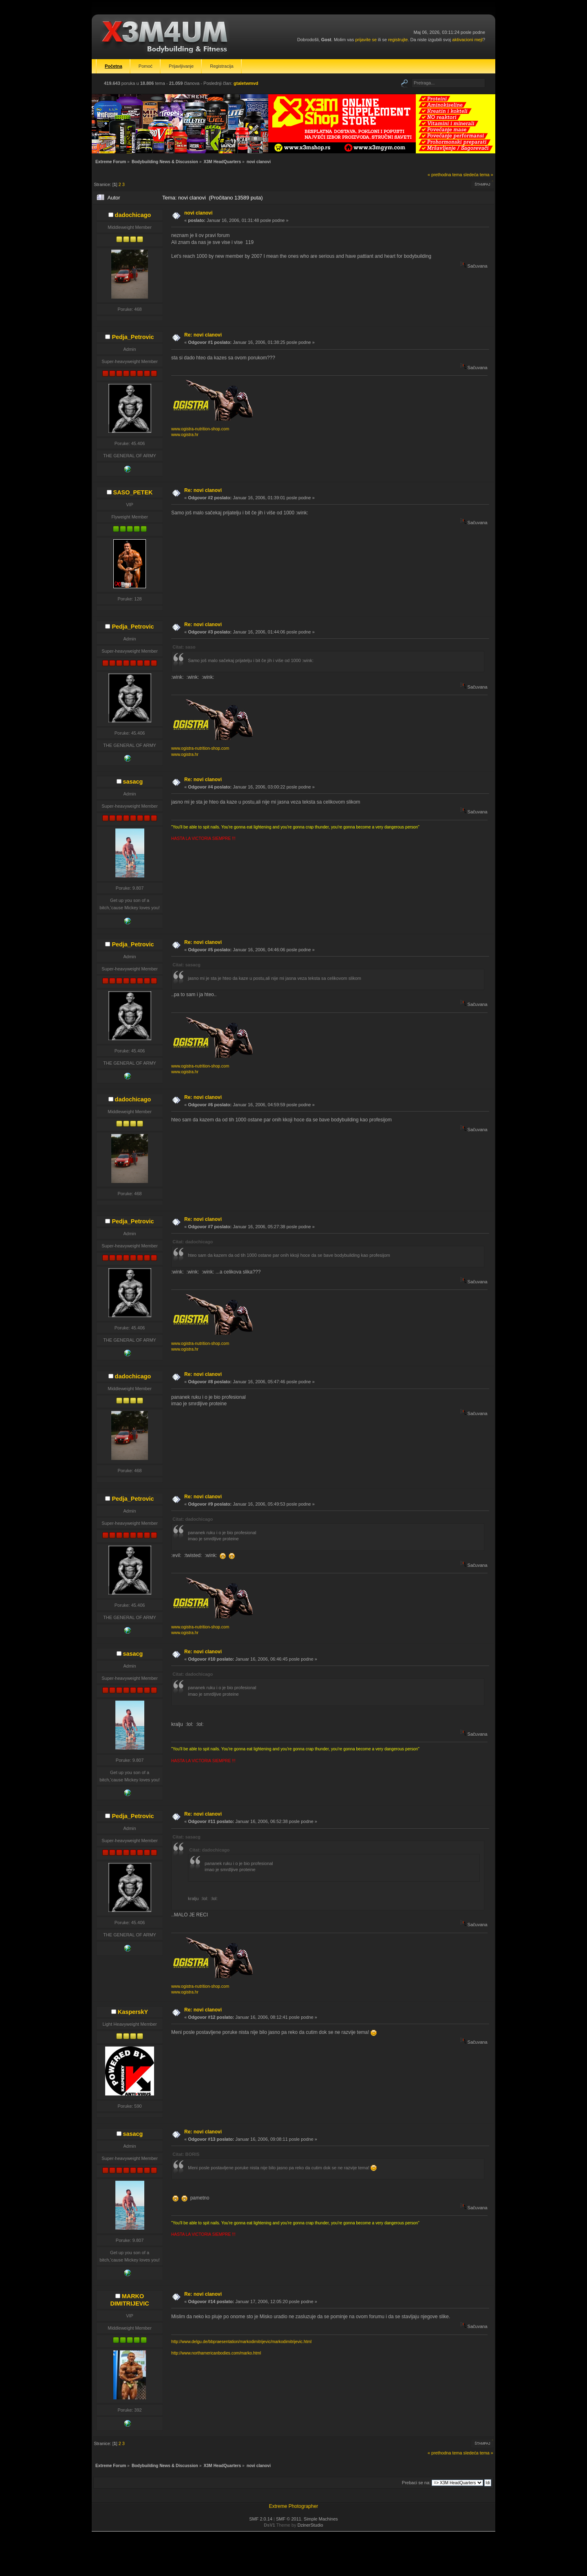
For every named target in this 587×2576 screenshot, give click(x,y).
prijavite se (366, 39)
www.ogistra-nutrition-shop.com (200, 429)
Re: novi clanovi (203, 335)
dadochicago (133, 215)
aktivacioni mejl (467, 39)
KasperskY (133, 2012)
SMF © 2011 (288, 2518)
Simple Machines (321, 2518)
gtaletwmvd (246, 83)
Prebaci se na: (416, 2482)
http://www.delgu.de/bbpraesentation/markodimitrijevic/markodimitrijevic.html (241, 2341)
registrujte (398, 39)
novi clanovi (198, 213)
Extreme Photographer (293, 2506)
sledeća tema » (478, 174)
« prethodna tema (445, 174)
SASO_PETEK (133, 492)
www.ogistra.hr (185, 434)
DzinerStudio (310, 2525)
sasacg (133, 781)
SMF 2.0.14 (260, 2518)
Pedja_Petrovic (133, 337)
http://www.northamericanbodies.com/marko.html (216, 2353)
